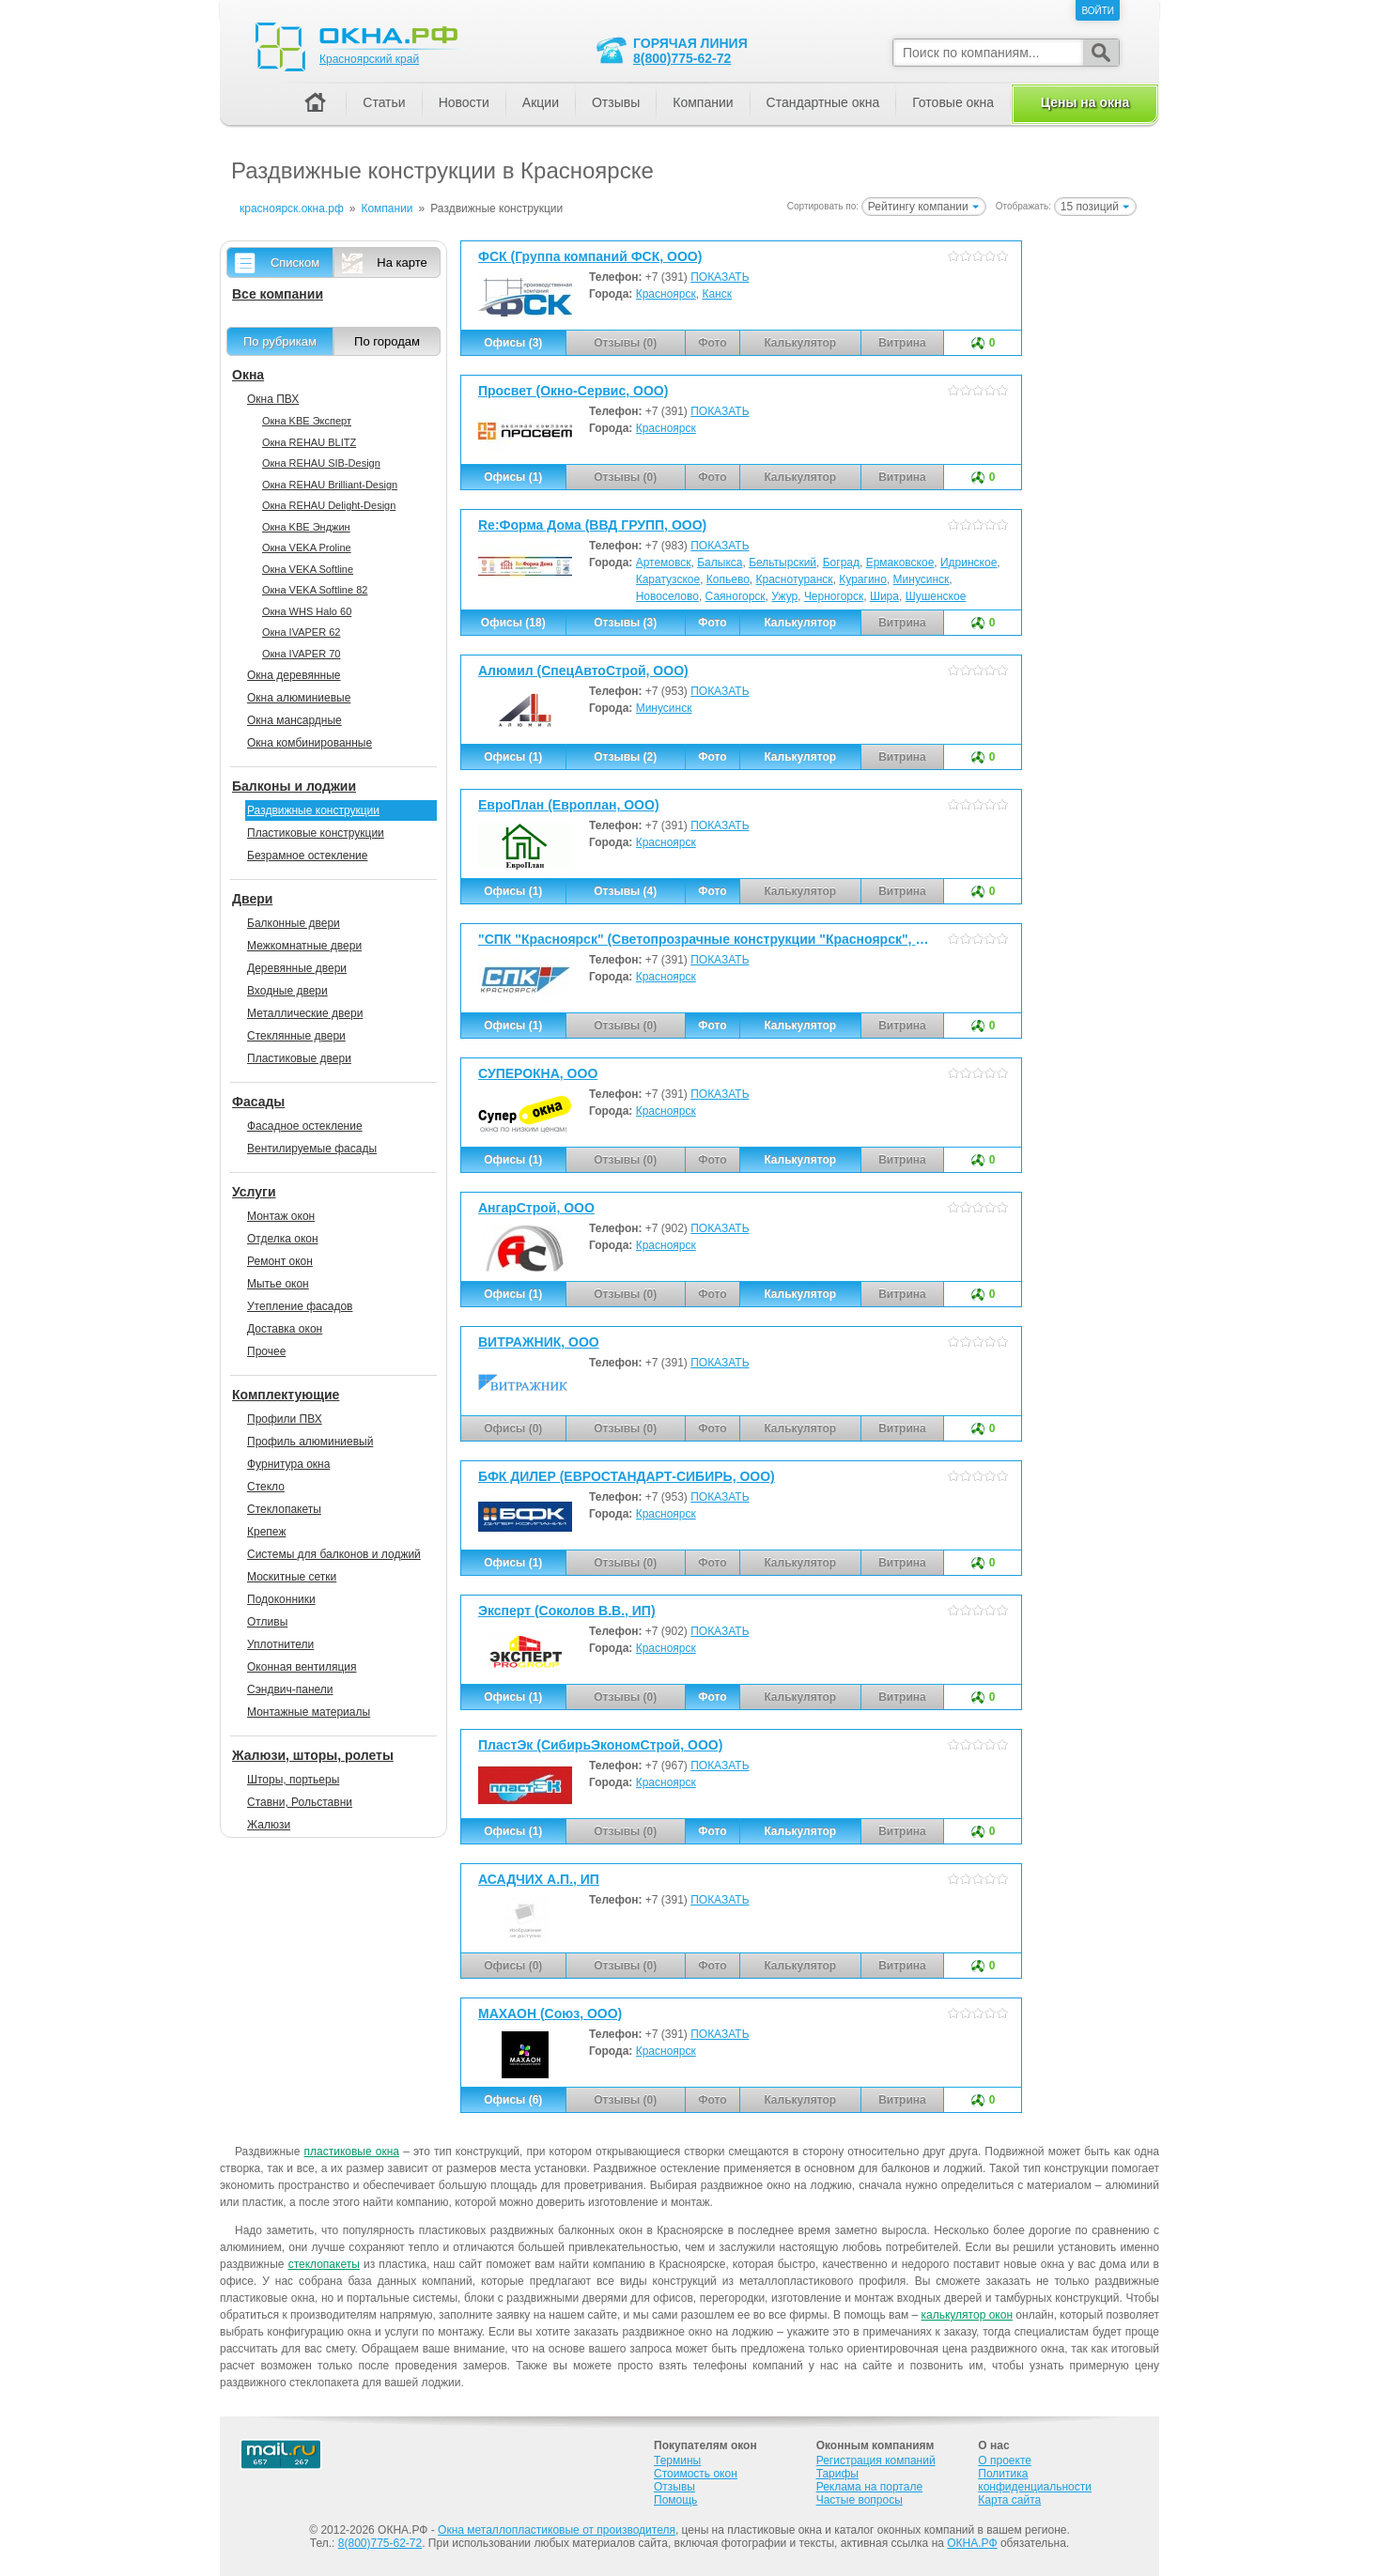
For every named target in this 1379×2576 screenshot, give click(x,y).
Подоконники (281, 1599)
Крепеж (266, 1531)
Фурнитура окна (288, 1464)
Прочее (266, 1351)
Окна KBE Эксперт (306, 420)
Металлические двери (305, 1013)
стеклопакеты (324, 2264)
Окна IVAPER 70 (301, 653)
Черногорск (833, 596)
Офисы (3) (513, 342)
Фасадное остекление (305, 1126)
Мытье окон (278, 1283)
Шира (884, 596)
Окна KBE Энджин (306, 526)
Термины (677, 2460)
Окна (248, 374)
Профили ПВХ (284, 1419)
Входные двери (287, 990)
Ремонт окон (280, 1261)
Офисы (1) (513, 477)
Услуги (254, 1191)
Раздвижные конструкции (313, 810)
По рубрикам (280, 341)
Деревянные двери (297, 968)
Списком (295, 262)
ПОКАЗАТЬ (719, 277)
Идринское (968, 562)
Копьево (728, 579)
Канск (717, 294)
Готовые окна (953, 102)
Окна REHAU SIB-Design (321, 463)
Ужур (784, 596)
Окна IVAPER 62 (301, 632)
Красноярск (666, 294)
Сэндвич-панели (290, 1689)
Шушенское (936, 596)
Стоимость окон (695, 2473)
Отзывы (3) (625, 622)
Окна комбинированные (309, 742)
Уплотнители (280, 1644)
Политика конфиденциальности (1035, 2480)
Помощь (675, 2500)
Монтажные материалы (308, 1712)
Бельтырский (782, 562)
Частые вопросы (859, 2500)
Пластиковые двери (299, 1058)
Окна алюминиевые (298, 697)
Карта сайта (1009, 2500)
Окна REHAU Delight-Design (328, 505)
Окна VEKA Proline (306, 547)
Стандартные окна (823, 102)
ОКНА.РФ (972, 2543)
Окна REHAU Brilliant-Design (329, 484)
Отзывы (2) (625, 757)
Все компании (277, 293)
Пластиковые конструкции (315, 833)
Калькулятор (800, 622)
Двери (252, 898)
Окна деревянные (294, 675)
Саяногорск (735, 596)
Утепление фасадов (299, 1306)
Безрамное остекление (307, 855)
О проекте (1004, 2460)
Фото (712, 622)
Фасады (258, 1101)
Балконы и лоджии (294, 786)
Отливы (267, 1621)
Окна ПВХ (273, 399)
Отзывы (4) (625, 891)
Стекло (266, 1486)
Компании (703, 102)
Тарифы (837, 2473)
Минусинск (921, 579)
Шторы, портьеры (293, 1779)
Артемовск (663, 562)
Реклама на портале (869, 2486)
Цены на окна (1085, 102)
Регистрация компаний (876, 2460)
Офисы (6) (513, 2099)
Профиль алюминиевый (310, 1441)
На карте (401, 262)
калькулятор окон (967, 2314)
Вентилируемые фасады (312, 1148)
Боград (841, 562)
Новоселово (667, 596)
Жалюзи (268, 1824)
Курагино (863, 579)
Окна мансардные (294, 720)
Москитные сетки (291, 1576)
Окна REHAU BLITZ (309, 442)
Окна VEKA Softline (307, 569)
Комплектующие (285, 1394)
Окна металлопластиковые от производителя (556, 2530)
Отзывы (616, 102)
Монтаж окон (281, 1216)
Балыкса (719, 562)
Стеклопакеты (284, 1509)
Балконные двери (293, 923)
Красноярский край (369, 59)
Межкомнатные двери (304, 945)
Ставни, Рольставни (299, 1802)
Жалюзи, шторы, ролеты (313, 1755)
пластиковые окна (351, 2151)
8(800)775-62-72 (682, 58)
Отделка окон (282, 1238)
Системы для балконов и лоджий (334, 1554)
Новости (464, 102)
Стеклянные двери (296, 1035)
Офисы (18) (513, 622)
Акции (540, 102)
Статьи (384, 102)
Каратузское (668, 579)
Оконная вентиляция (301, 1667)
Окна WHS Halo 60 (306, 611)
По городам (387, 341)
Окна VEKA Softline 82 (314, 589)
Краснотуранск (794, 579)
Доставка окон (284, 1328)
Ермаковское (900, 562)
